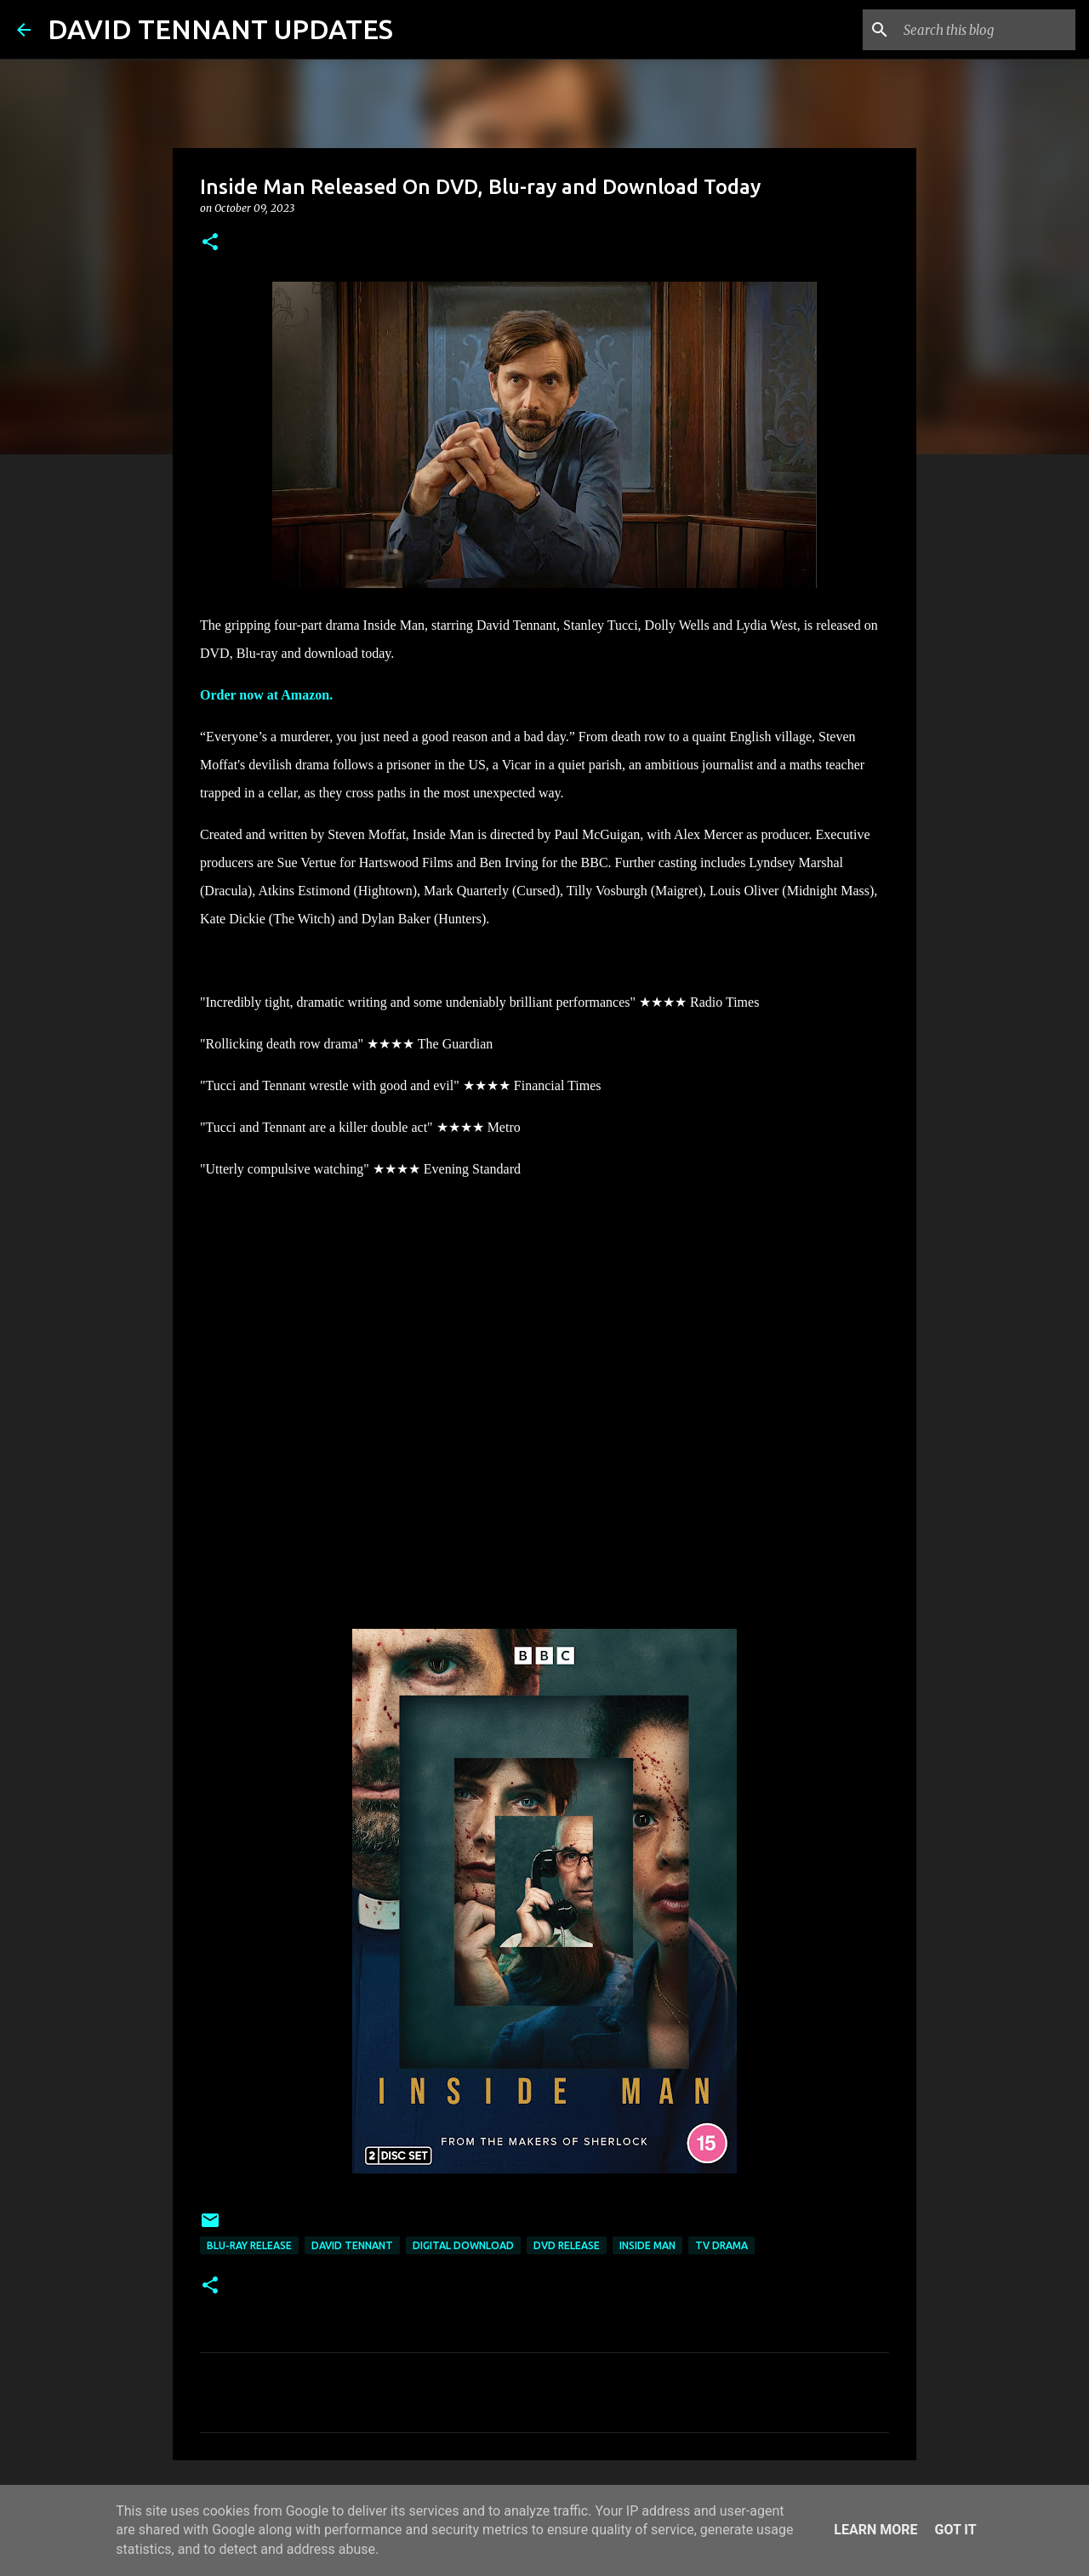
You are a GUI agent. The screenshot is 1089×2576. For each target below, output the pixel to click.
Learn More (875, 2530)
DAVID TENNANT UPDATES (220, 29)
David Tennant (352, 2245)
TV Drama (721, 2245)
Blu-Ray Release (249, 2245)
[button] (210, 242)
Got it (955, 2530)
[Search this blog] (986, 29)
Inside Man (647, 2245)
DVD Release (566, 2245)
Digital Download (463, 2245)
